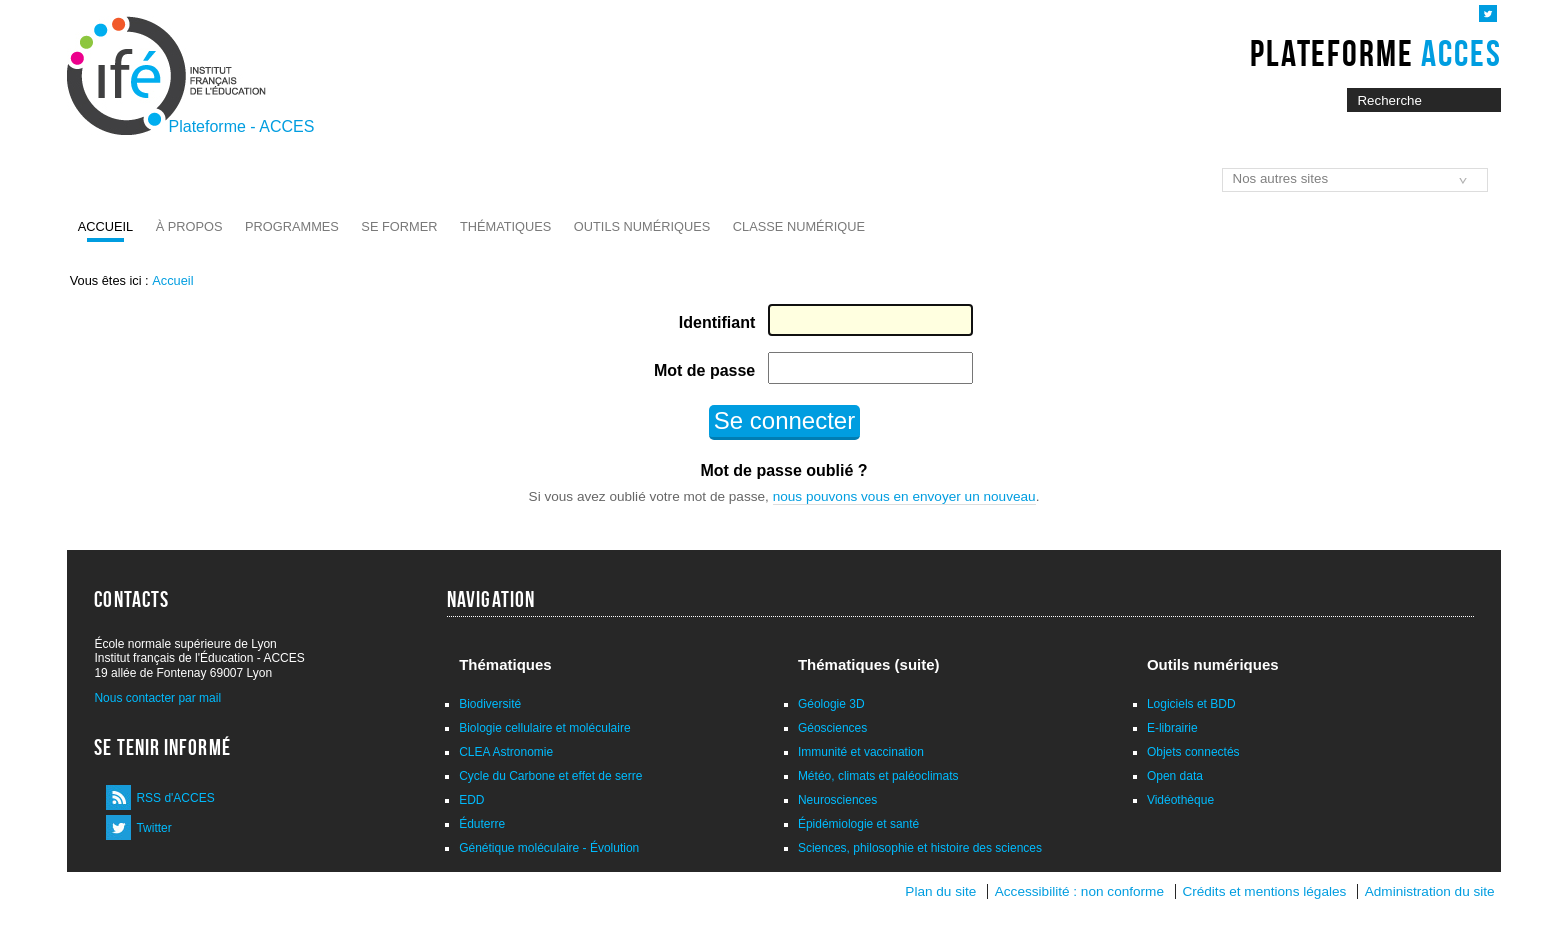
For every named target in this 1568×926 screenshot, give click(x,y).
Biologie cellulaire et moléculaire (544, 728)
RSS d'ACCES (175, 798)
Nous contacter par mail (157, 698)
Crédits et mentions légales (1264, 891)
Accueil (105, 226)
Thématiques (505, 226)
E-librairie (1172, 728)
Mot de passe (704, 370)
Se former (399, 226)
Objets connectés (1193, 752)
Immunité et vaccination (861, 752)
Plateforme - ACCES (242, 126)
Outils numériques (642, 226)
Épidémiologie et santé (858, 824)
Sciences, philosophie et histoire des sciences (920, 848)
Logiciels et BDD (1191, 704)
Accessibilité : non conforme (1079, 891)
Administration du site (1430, 891)
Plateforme (1375, 53)
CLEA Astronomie (506, 752)
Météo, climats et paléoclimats (878, 776)
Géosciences (832, 728)
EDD (471, 800)
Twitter (153, 828)
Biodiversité (490, 704)
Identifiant (717, 322)
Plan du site (940, 891)
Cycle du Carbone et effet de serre (550, 776)
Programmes (292, 226)
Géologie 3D (831, 704)
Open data (1175, 776)
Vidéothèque (1180, 800)
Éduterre (482, 824)
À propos (189, 226)
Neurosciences (837, 800)
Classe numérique (799, 226)
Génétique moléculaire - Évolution (549, 848)
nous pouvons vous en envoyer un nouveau (904, 496)
